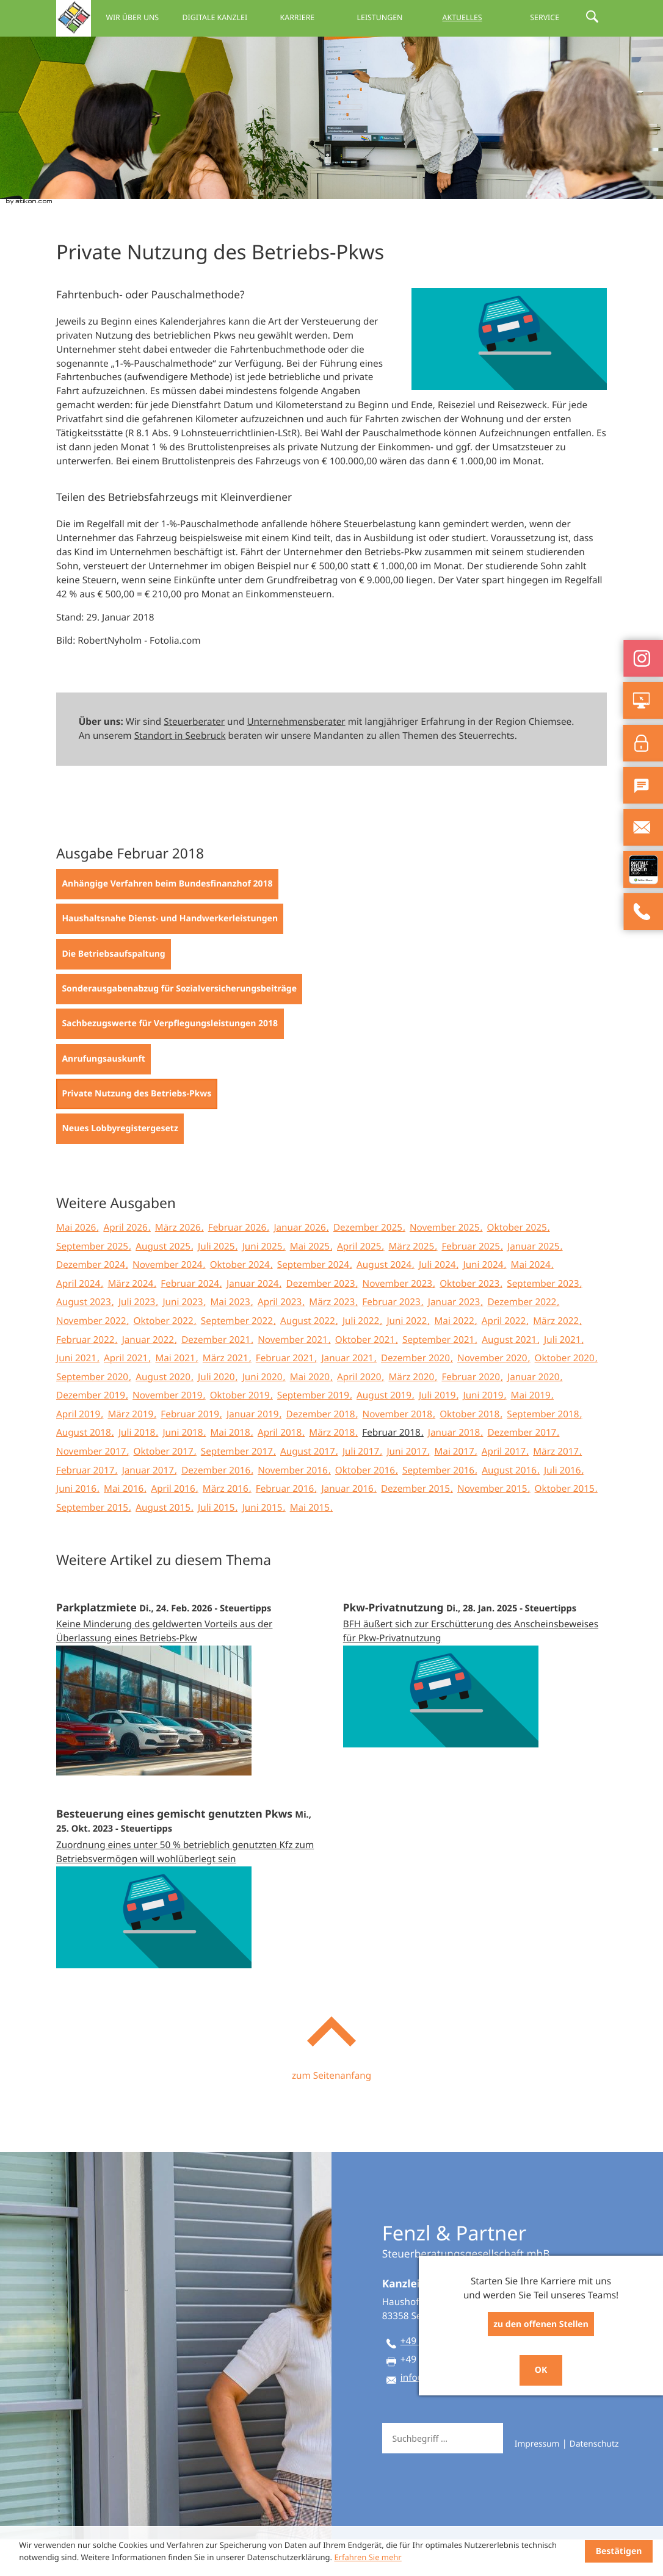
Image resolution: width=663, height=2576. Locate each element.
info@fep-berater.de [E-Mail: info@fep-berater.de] (444, 2414)
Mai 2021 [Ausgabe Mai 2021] (176, 1395)
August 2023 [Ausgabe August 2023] (85, 1339)
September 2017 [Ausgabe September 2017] (238, 1488)
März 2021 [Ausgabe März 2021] (227, 1395)
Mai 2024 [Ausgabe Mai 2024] (532, 1301)
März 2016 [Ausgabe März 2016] (227, 1525)
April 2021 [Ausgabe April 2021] (127, 1395)
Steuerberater (194, 758)
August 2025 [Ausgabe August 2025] (164, 1283)
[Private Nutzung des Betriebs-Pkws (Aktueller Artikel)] (136, 1130)
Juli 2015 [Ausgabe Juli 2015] (217, 1544)
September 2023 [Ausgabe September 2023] (544, 1320)
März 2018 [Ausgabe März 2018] (333, 1469)
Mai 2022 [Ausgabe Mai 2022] (455, 1357)
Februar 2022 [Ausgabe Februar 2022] (86, 1376)
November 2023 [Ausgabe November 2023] (399, 1320)
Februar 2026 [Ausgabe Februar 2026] (238, 1264)
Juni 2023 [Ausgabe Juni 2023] (183, 1339)
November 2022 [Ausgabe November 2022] (92, 1357)
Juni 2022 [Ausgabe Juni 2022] (407, 1357)
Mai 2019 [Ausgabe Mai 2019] (532, 1432)
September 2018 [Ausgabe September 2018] (544, 1451)
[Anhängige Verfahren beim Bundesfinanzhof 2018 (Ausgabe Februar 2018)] (167, 920)
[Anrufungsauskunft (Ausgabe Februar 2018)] (103, 1096)
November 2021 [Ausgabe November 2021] (294, 1376)
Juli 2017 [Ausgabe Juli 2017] (362, 1488)
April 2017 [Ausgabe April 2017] (505, 1488)
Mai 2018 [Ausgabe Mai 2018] (231, 1469)
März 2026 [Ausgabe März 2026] (179, 1264)
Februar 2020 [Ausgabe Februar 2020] (471, 1414)
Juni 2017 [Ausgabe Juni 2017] (407, 1488)
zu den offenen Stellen (541, 2324)
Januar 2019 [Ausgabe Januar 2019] (253, 1451)
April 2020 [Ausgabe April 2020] (360, 1414)
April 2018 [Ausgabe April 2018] (281, 1469)
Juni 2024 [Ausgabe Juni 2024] (484, 1301)
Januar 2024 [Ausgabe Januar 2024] (253, 1320)
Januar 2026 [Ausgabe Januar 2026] (301, 1264)
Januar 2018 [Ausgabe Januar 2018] (455, 1469)
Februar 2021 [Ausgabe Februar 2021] (286, 1395)
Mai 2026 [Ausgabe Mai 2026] (77, 1264)
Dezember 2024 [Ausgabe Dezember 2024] (92, 1301)
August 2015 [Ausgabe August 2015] (164, 1544)
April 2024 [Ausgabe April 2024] (79, 1320)
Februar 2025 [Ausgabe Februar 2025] (471, 1283)
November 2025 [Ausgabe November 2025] (446, 1264)
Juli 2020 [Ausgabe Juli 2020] (217, 1414)
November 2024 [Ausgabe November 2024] (168, 1301)
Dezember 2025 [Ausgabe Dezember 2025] (369, 1264)
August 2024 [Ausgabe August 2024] (385, 1301)
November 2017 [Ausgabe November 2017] (92, 1488)
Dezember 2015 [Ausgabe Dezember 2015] (416, 1525)
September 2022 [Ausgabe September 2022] (238, 1357)
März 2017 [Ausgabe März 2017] (557, 1488)
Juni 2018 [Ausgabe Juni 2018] (183, 1469)
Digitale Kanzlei (214, 17)
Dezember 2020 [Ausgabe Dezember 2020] (416, 1395)
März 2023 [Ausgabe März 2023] (333, 1339)
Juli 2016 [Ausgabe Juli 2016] (563, 1507)
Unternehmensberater (296, 758)
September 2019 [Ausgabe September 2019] (314, 1432)
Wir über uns (132, 17)
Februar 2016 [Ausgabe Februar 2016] (286, 1525)
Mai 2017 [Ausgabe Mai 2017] (455, 1488)
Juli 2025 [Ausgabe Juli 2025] (217, 1283)
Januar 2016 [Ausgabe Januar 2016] (348, 1525)
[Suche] (453, 2474)
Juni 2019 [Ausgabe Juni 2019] (484, 1432)
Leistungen (380, 17)
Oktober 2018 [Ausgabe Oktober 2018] (471, 1451)
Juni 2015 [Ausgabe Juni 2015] (263, 1544)
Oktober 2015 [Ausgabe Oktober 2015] (566, 1525)
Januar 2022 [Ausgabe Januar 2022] (149, 1376)
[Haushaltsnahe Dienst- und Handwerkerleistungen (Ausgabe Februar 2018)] (169, 955)
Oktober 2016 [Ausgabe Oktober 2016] (366, 1507)
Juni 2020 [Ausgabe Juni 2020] (263, 1414)
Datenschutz (594, 2480)
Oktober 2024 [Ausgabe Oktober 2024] (241, 1301)
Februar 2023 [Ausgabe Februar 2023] (392, 1339)
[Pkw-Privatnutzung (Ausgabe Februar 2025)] (475, 1701)
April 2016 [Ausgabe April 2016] (174, 1525)
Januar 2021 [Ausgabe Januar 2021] (348, 1395)
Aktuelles (462, 17)
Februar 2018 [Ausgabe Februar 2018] (392, 1469)
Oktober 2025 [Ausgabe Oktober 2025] (518, 1264)
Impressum (537, 2480)
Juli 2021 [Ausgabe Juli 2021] (563, 1376)
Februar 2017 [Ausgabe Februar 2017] (86, 1507)
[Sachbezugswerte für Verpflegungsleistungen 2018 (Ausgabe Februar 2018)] (170, 1060)
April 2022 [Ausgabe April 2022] (505, 1357)
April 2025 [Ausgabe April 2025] (360, 1283)
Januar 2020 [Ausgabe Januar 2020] (534, 1414)
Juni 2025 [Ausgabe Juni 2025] (263, 1283)
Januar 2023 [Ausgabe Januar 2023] (455, 1339)
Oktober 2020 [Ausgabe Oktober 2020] (566, 1395)
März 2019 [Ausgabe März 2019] (131, 1451)
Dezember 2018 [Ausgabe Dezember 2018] (322, 1451)
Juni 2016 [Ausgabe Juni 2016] (77, 1525)
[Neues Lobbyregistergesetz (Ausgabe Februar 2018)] (120, 1165)
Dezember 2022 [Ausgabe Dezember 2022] (523, 1339)
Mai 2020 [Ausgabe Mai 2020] (311, 1414)
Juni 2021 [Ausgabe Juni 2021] (77, 1395)
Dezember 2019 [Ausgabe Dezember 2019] (92, 1432)
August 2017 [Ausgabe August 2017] (309, 1488)
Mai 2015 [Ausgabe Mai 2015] (311, 1544)
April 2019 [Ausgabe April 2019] (79, 1451)
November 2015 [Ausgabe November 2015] (493, 1525)
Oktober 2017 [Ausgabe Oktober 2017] (165, 1488)
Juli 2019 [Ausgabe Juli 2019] (438, 1432)
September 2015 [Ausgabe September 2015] (93, 1544)
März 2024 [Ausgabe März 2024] (131, 1320)
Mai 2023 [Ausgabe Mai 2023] (231, 1339)
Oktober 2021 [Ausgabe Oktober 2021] (366, 1376)
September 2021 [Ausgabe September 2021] (439, 1376)
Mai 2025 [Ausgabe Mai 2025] (311, 1283)
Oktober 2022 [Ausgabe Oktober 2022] (165, 1357)
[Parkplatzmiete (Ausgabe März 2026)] (188, 1715)
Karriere (297, 17)
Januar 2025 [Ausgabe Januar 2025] (534, 1283)
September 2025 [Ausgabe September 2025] (93, 1283)
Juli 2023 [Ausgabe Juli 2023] (138, 1339)
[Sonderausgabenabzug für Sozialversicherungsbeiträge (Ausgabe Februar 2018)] (179, 1025)
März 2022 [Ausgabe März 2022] (557, 1357)
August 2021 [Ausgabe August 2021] (510, 1376)
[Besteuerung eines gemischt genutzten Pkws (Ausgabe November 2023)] (188, 1915)
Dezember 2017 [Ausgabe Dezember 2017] (523, 1469)
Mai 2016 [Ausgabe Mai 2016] (125, 1525)
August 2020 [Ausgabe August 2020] (164, 1414)
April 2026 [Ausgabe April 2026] (126, 1264)
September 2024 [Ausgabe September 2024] (314, 1301)
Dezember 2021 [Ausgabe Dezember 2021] (217, 1376)
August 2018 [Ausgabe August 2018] (85, 1469)
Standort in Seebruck (180, 772)
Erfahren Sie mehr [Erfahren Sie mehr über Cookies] (367, 2557)
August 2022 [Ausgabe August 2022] (309, 1357)
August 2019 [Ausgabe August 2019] (385, 1432)
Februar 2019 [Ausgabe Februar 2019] (191, 1451)
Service (545, 17)
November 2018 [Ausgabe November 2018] (399, 1451)
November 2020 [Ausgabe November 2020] (493, 1395)
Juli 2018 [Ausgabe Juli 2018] (138, 1469)
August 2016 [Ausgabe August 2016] (510, 1507)
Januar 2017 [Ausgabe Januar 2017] (149, 1507)
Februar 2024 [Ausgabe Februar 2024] (191, 1320)
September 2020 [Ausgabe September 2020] (93, 1414)
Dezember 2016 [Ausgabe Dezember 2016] (217, 1507)
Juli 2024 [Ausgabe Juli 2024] (438, 1301)
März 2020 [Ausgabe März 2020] (412, 1414)
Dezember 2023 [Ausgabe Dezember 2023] (322, 1320)
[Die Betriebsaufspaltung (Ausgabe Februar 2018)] (113, 991)
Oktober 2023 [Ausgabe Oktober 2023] (471, 1320)
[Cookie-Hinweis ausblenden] (619, 2551)
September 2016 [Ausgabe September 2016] (439, 1507)
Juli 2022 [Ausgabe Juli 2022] (362, 1357)
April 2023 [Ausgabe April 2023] (281, 1339)
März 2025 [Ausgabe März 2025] (412, 1283)
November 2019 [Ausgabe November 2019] (168, 1432)
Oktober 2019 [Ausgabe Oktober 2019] (241, 1432)
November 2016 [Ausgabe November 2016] (294, 1507)
